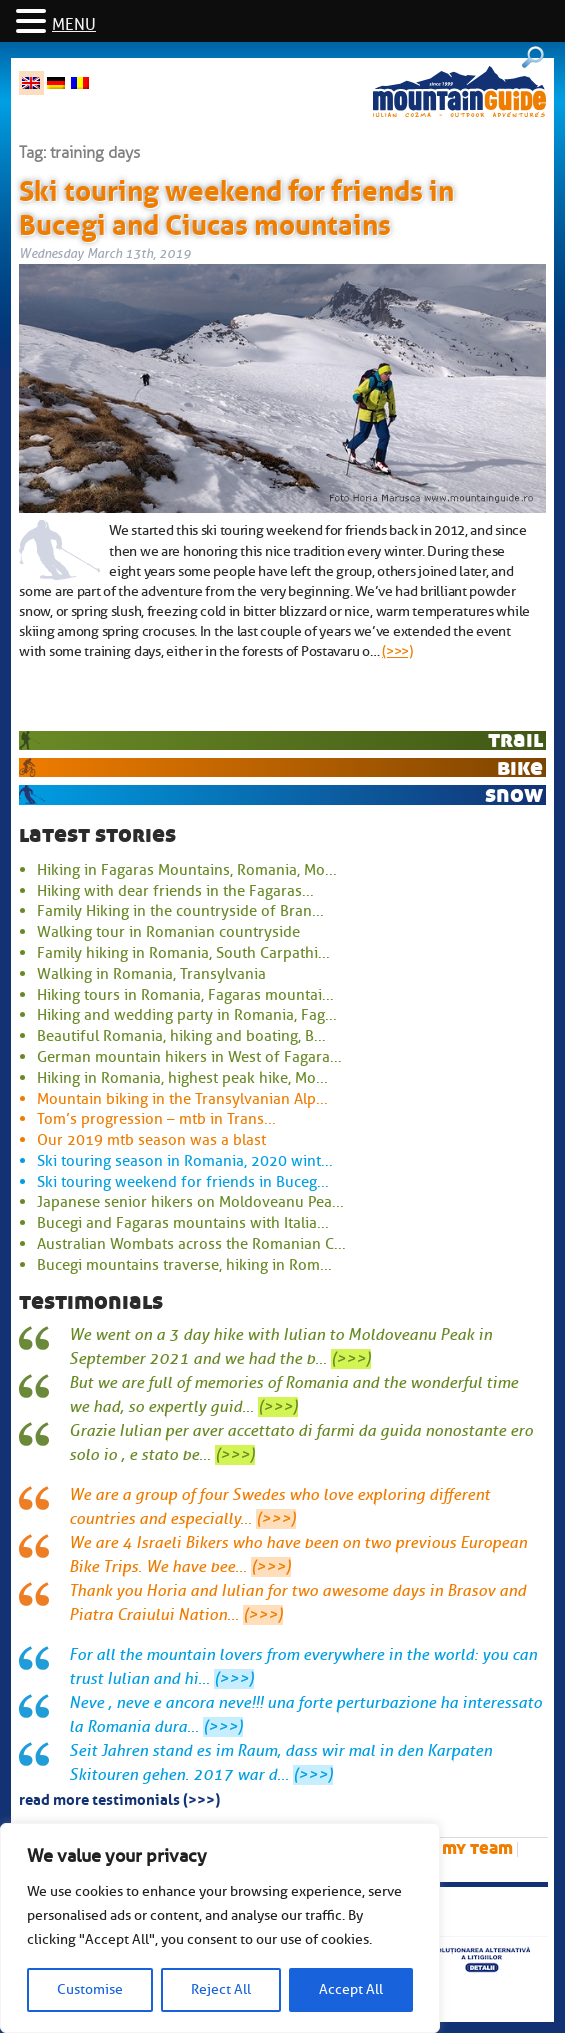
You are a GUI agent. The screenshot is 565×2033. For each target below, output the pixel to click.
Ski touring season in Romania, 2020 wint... (185, 1161)
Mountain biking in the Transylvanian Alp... (182, 1099)
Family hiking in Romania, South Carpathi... (183, 953)
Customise (90, 1989)
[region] (220, 1928)
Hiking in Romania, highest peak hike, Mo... (182, 1078)
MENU (74, 25)
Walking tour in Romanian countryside (168, 932)
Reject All (221, 1989)
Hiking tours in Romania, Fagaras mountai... (185, 995)
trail (515, 739)
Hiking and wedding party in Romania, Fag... (187, 1015)
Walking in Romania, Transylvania (151, 974)
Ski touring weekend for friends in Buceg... (183, 1182)
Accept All (351, 1989)
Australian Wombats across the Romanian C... (191, 1244)
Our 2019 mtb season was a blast (151, 1140)
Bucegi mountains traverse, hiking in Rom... (184, 1265)
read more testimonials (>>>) (119, 1798)
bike (520, 767)
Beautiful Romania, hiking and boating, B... (181, 1036)
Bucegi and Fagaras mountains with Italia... (183, 1223)
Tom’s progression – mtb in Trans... (156, 1119)
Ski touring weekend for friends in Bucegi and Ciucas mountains (236, 204)
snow (514, 794)
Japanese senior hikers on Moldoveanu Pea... (190, 1202)
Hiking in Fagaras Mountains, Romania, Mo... (187, 870)
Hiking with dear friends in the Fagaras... (175, 891)
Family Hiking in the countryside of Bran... (180, 911)
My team (477, 1848)
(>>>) (397, 651)
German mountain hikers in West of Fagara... (189, 1057)
